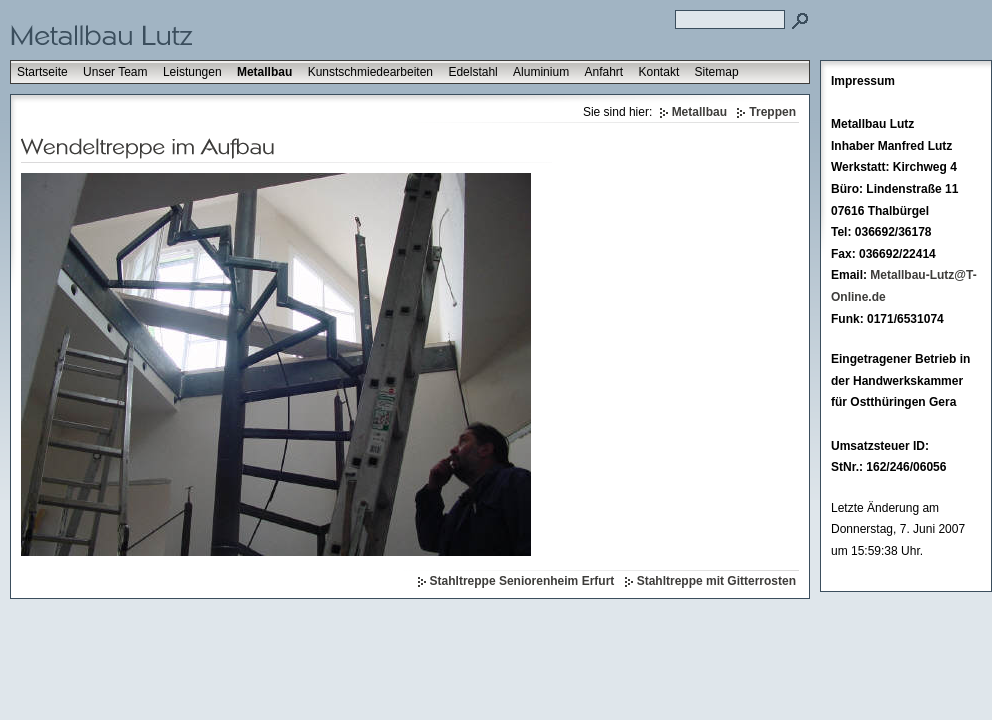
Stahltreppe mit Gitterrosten (716, 581)
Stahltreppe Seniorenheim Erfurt (522, 581)
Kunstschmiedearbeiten (370, 72)
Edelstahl (472, 72)
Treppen (772, 112)
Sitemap (717, 72)
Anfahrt (603, 72)
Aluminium (541, 72)
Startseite (42, 72)
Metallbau (264, 72)
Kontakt (659, 72)
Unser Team (115, 72)
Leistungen (192, 72)
